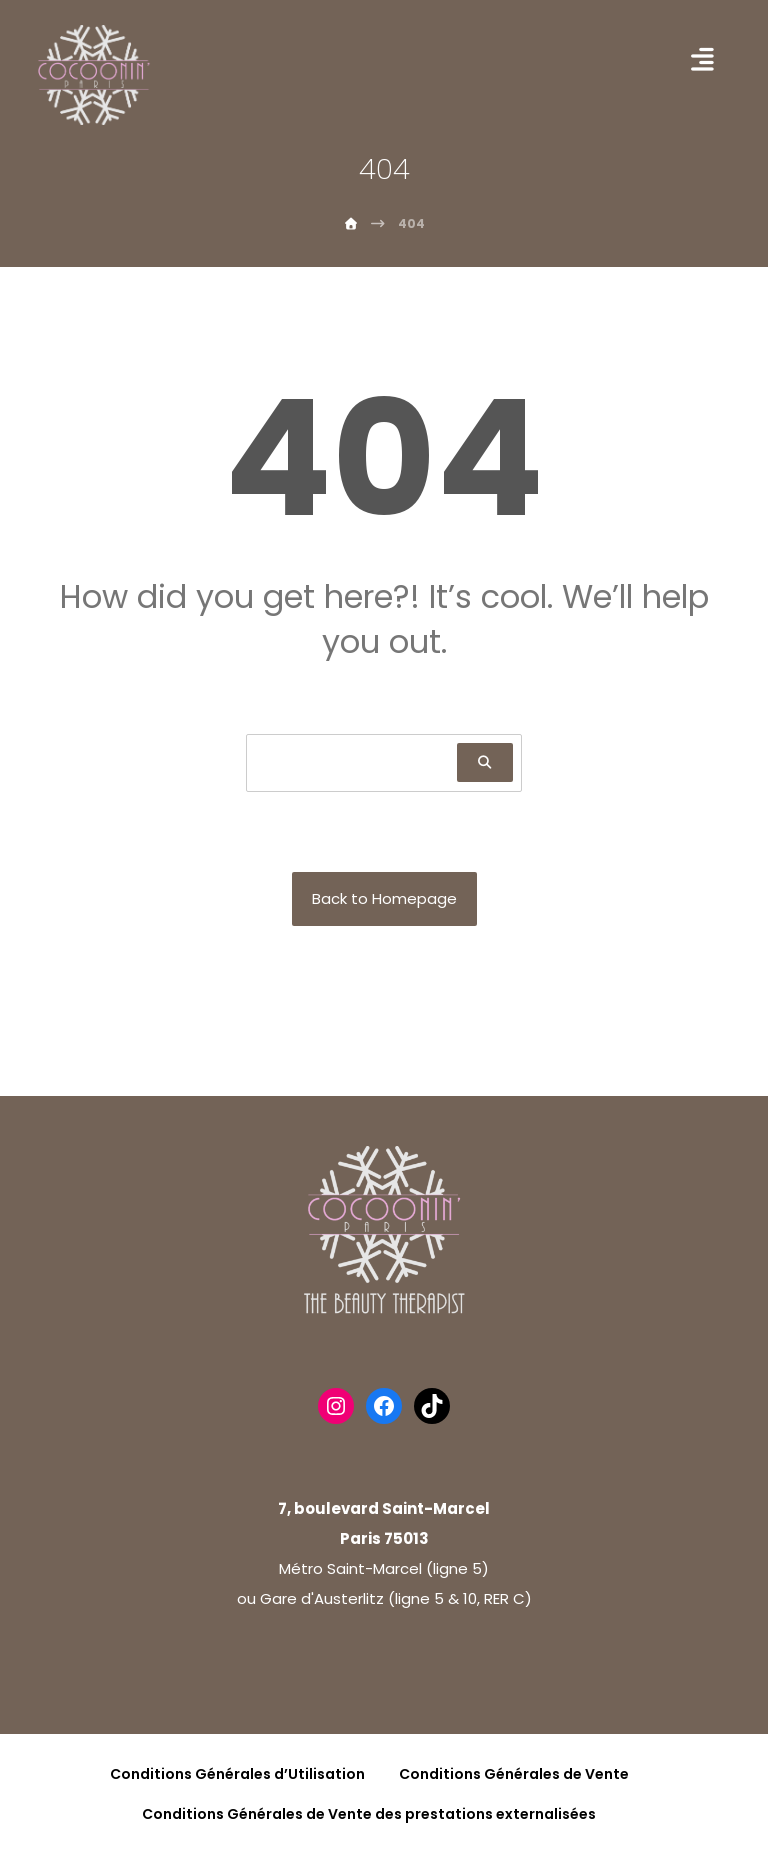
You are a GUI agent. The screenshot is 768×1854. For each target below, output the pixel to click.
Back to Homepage (384, 898)
